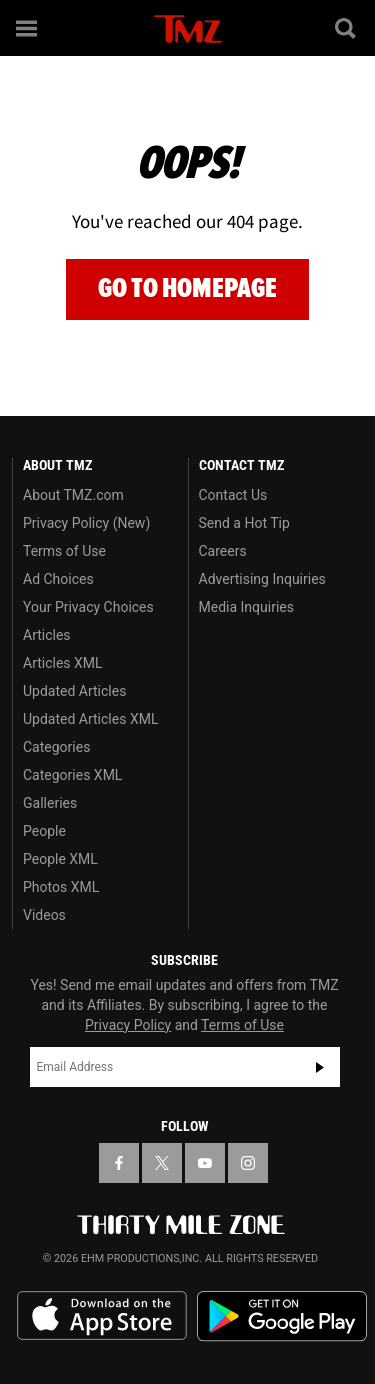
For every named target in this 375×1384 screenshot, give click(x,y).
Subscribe (320, 1067)
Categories (56, 747)
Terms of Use (64, 551)
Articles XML (63, 663)
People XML (60, 859)
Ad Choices (58, 579)
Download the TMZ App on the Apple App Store (102, 1316)
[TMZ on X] (162, 1163)
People (44, 831)
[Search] (347, 28)
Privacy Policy (128, 1025)
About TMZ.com (73, 495)
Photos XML (61, 887)
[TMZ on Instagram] (248, 1163)
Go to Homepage (187, 288)
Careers (223, 551)
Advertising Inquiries (262, 579)
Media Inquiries (246, 607)
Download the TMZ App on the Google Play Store (282, 1316)
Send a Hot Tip (244, 523)
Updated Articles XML (90, 719)
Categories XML (72, 775)
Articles (47, 635)
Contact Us (233, 495)
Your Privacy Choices (88, 607)
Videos (44, 915)
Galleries (50, 803)
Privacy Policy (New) (86, 523)
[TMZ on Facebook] (119, 1163)
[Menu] (28, 28)
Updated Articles (74, 691)
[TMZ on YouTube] (205, 1163)
